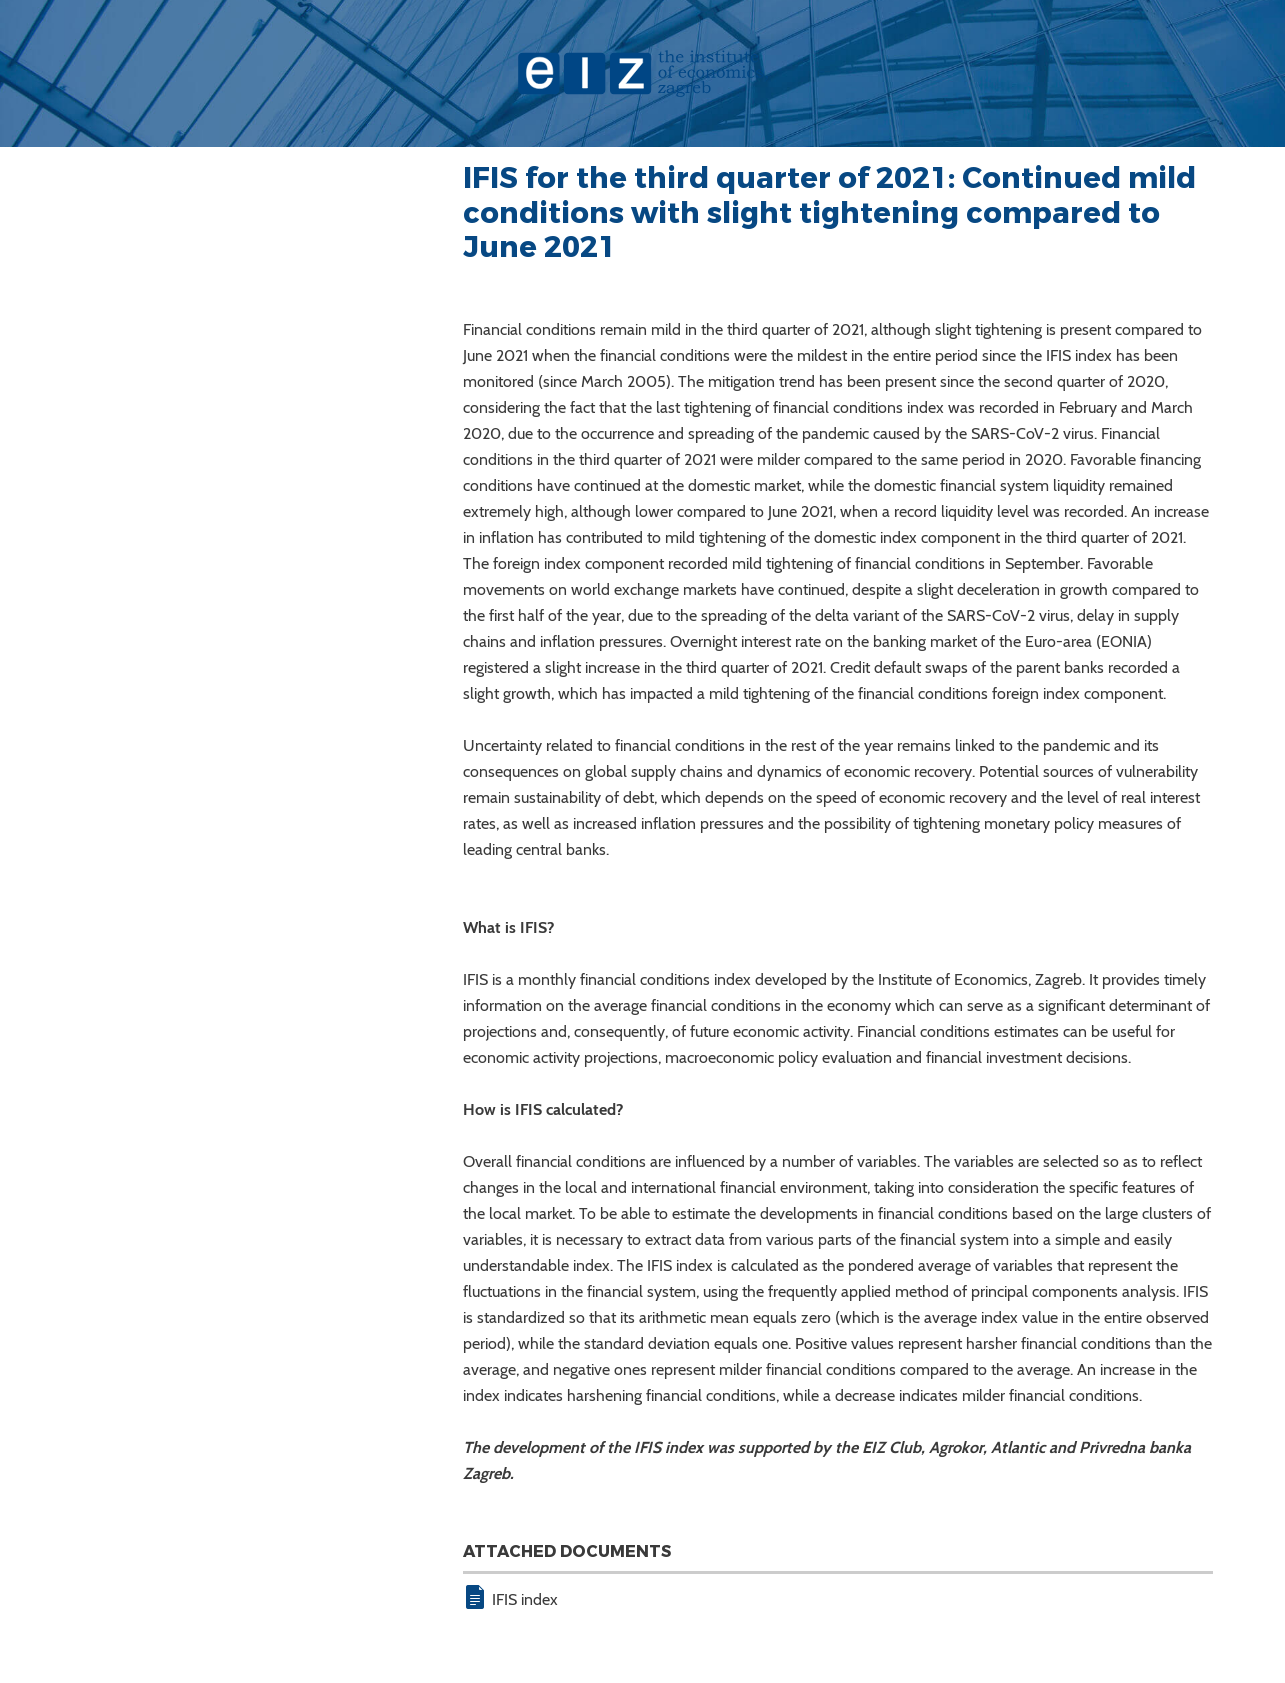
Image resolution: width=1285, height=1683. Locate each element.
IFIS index (525, 1599)
